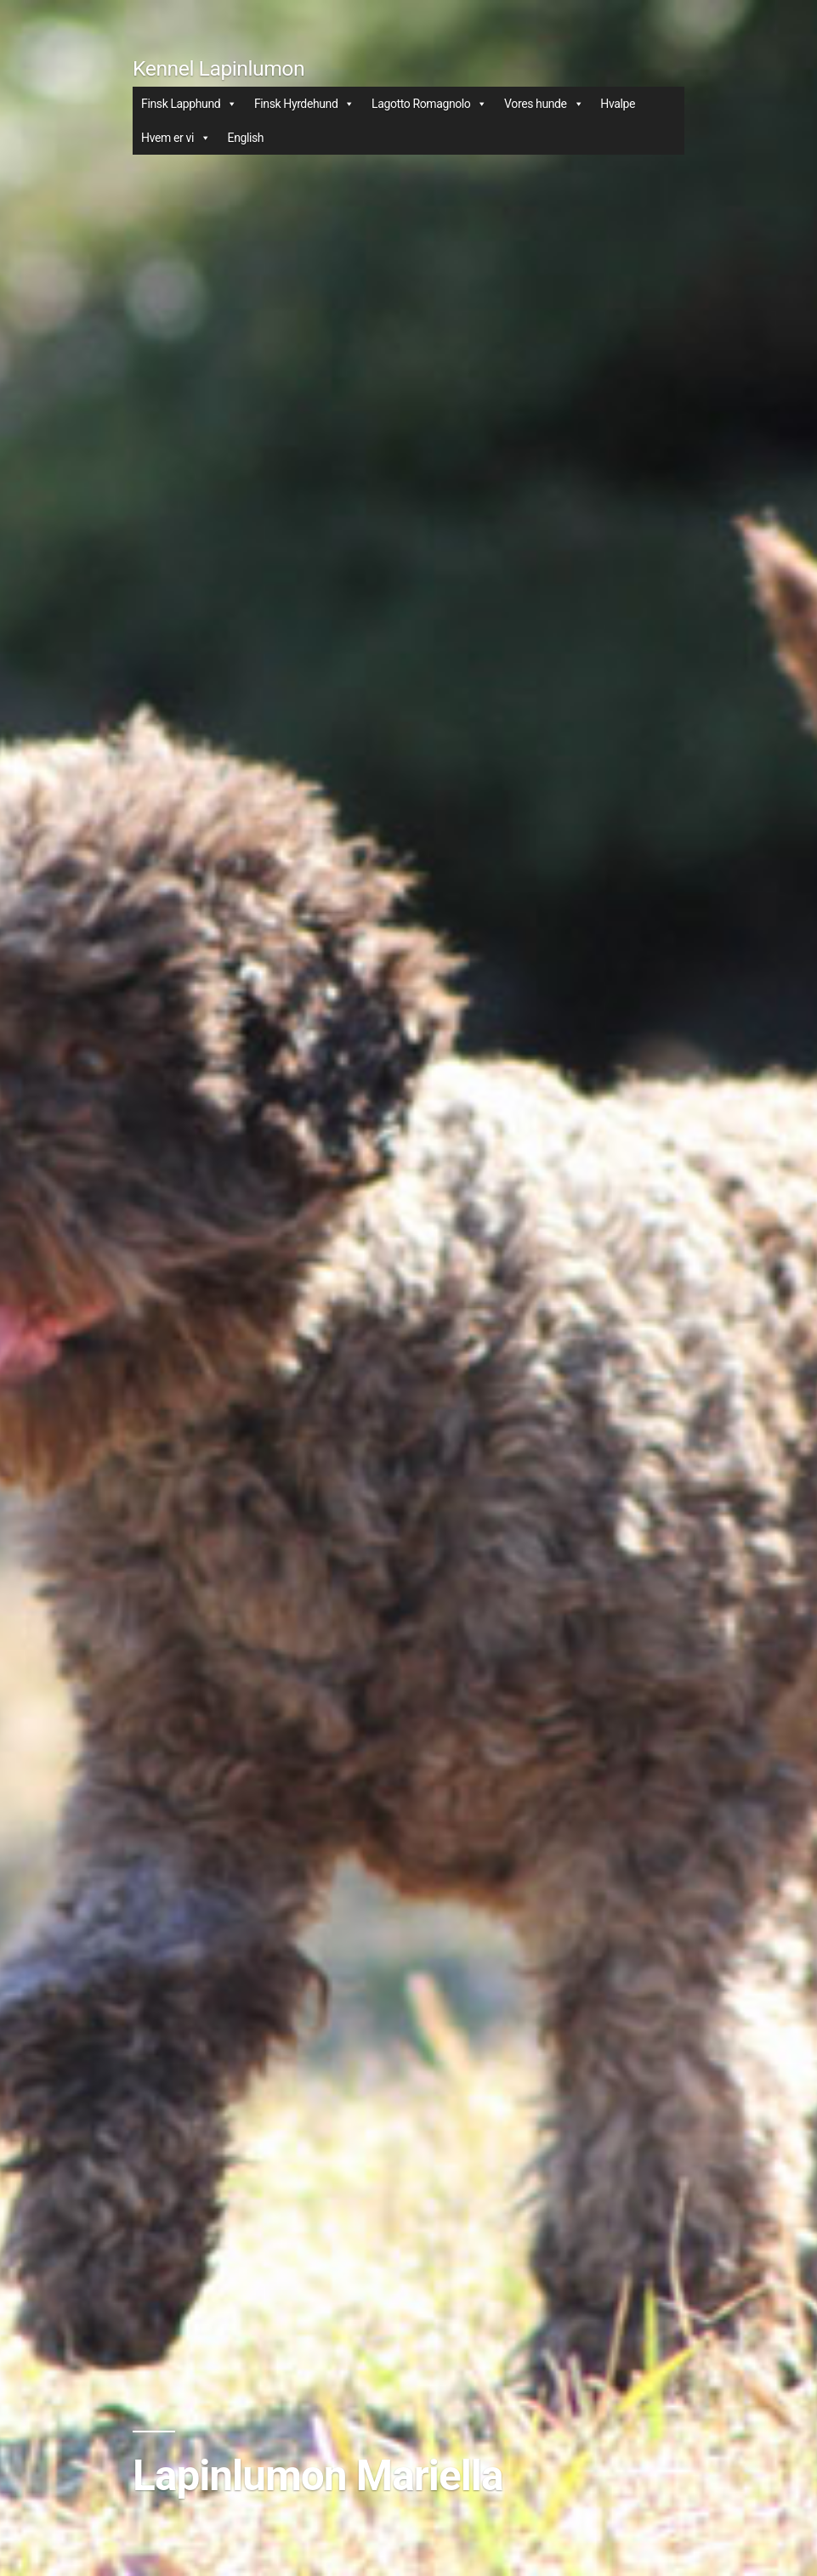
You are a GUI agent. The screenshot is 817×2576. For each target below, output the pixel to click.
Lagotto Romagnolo (429, 103)
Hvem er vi (175, 137)
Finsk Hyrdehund (304, 103)
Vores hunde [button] (543, 103)
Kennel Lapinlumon (218, 68)
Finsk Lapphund (189, 103)
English (246, 137)
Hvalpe (617, 103)
